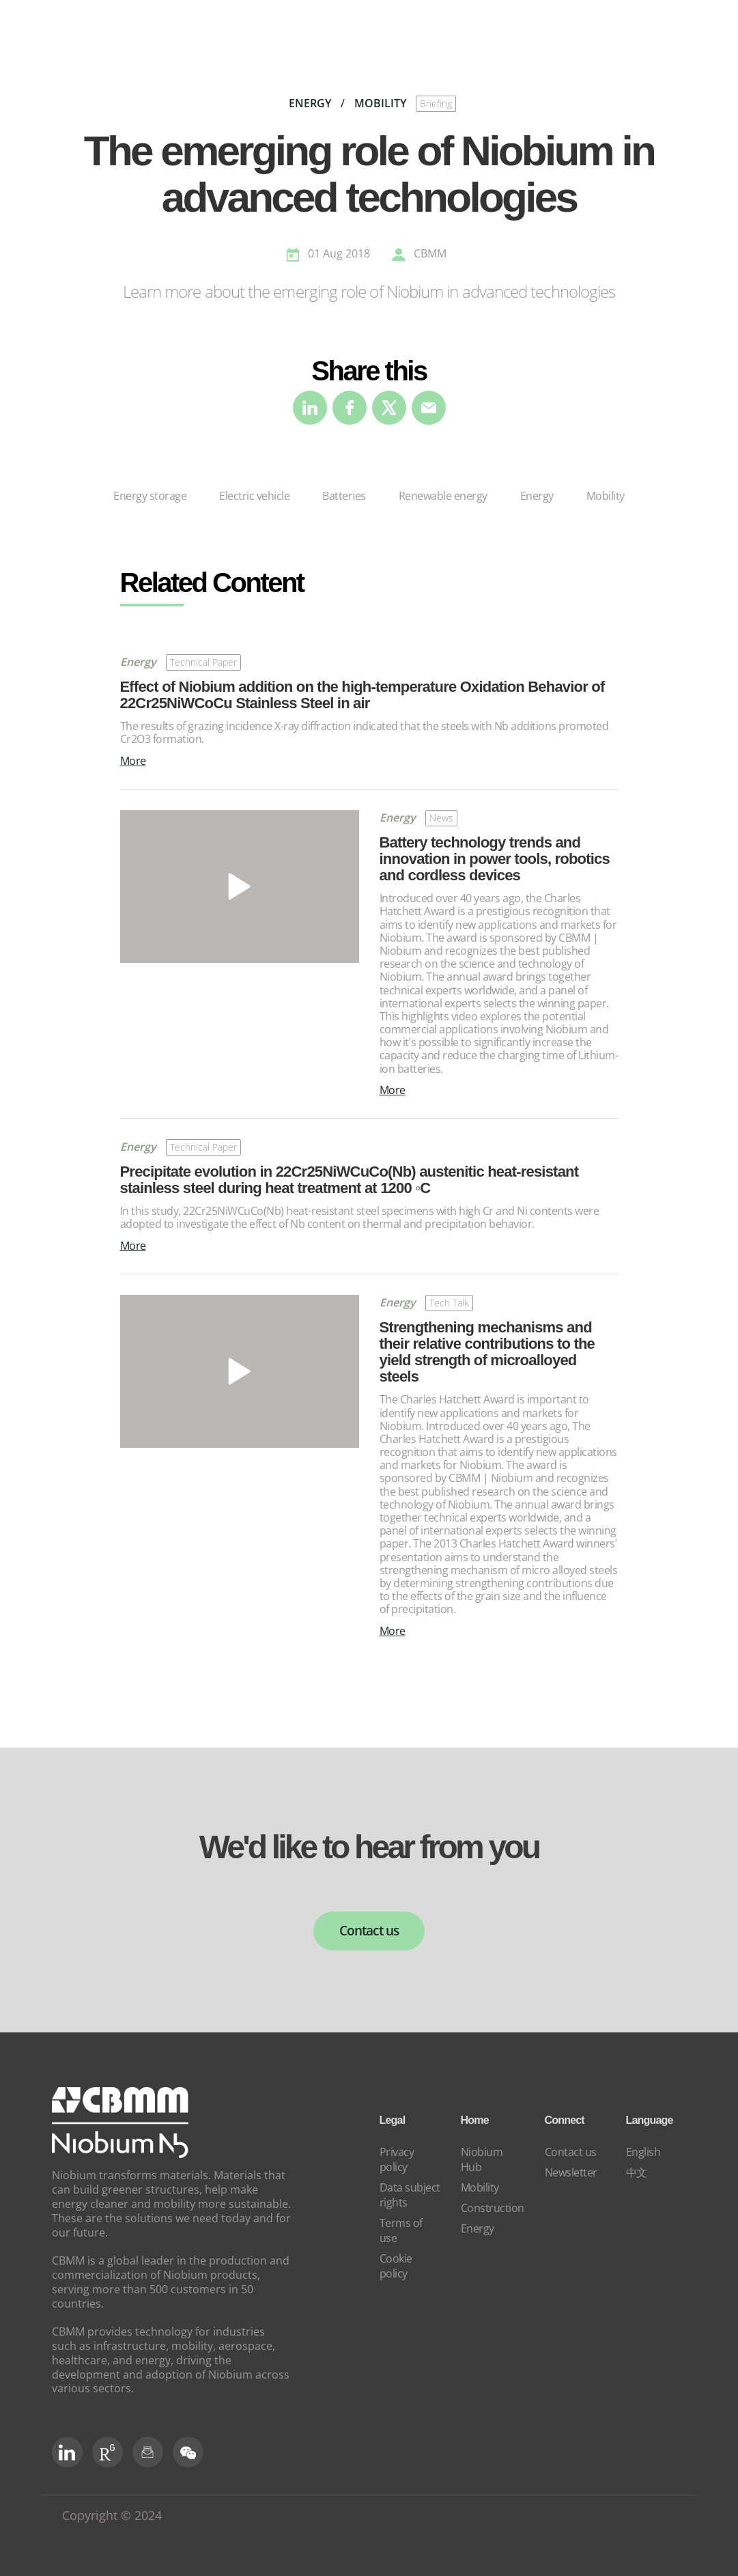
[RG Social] (107, 2452)
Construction (492, 2207)
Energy (537, 495)
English (643, 2151)
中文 (636, 2172)
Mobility (605, 495)
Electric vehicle (254, 495)
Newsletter (571, 2172)
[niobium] (120, 2154)
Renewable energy (443, 495)
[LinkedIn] (67, 2452)
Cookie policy (396, 2266)
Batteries (344, 495)
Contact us (369, 1931)
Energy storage (149, 495)
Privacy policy (397, 2159)
